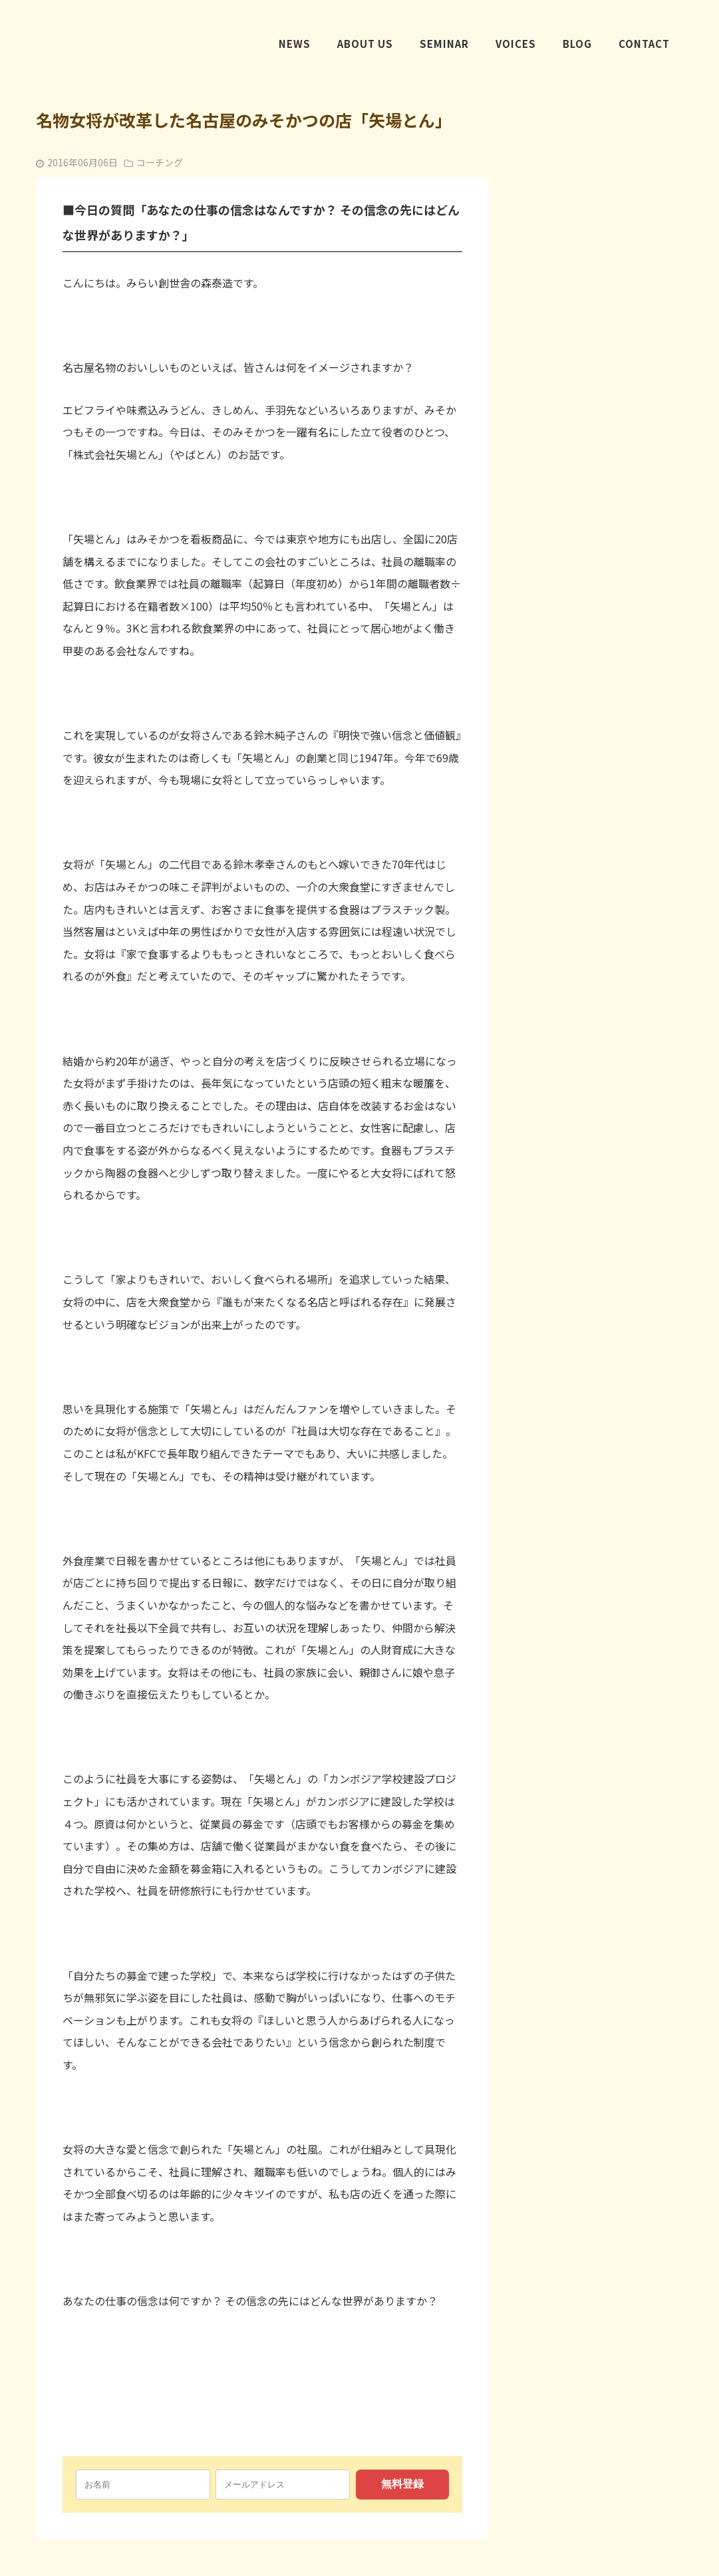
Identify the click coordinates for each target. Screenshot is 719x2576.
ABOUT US (365, 46)
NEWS (295, 46)
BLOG (577, 46)
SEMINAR (444, 46)
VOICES (516, 46)
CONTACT (644, 46)
